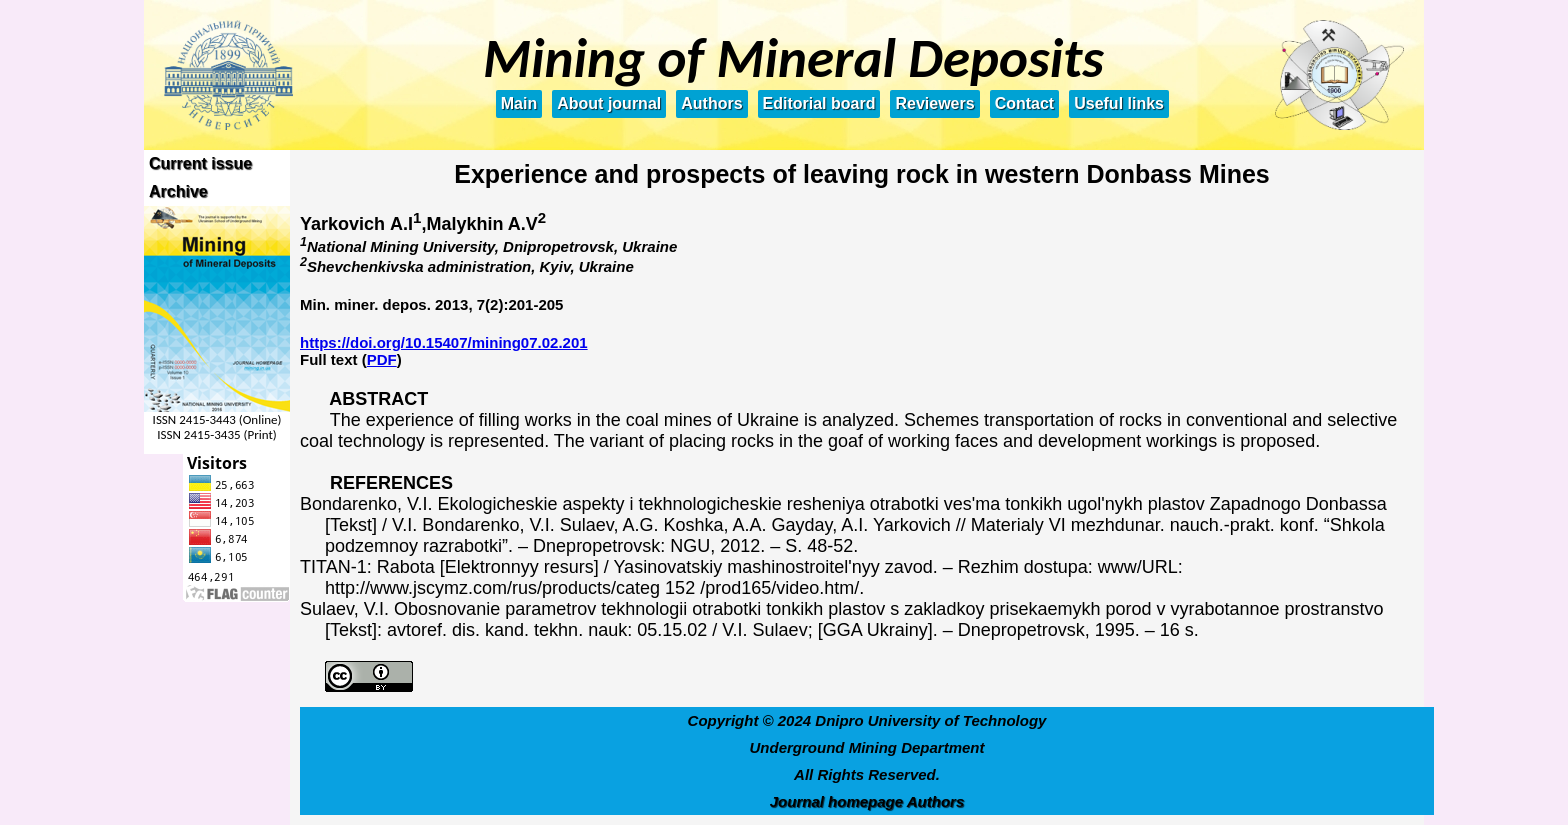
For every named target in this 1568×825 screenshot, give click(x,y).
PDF (382, 359)
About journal (609, 103)
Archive (178, 191)
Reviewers (934, 103)
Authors (711, 103)
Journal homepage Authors (867, 801)
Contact (1025, 103)
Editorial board (819, 103)
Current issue (200, 163)
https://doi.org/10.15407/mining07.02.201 (444, 342)
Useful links (1119, 103)
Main (519, 103)
